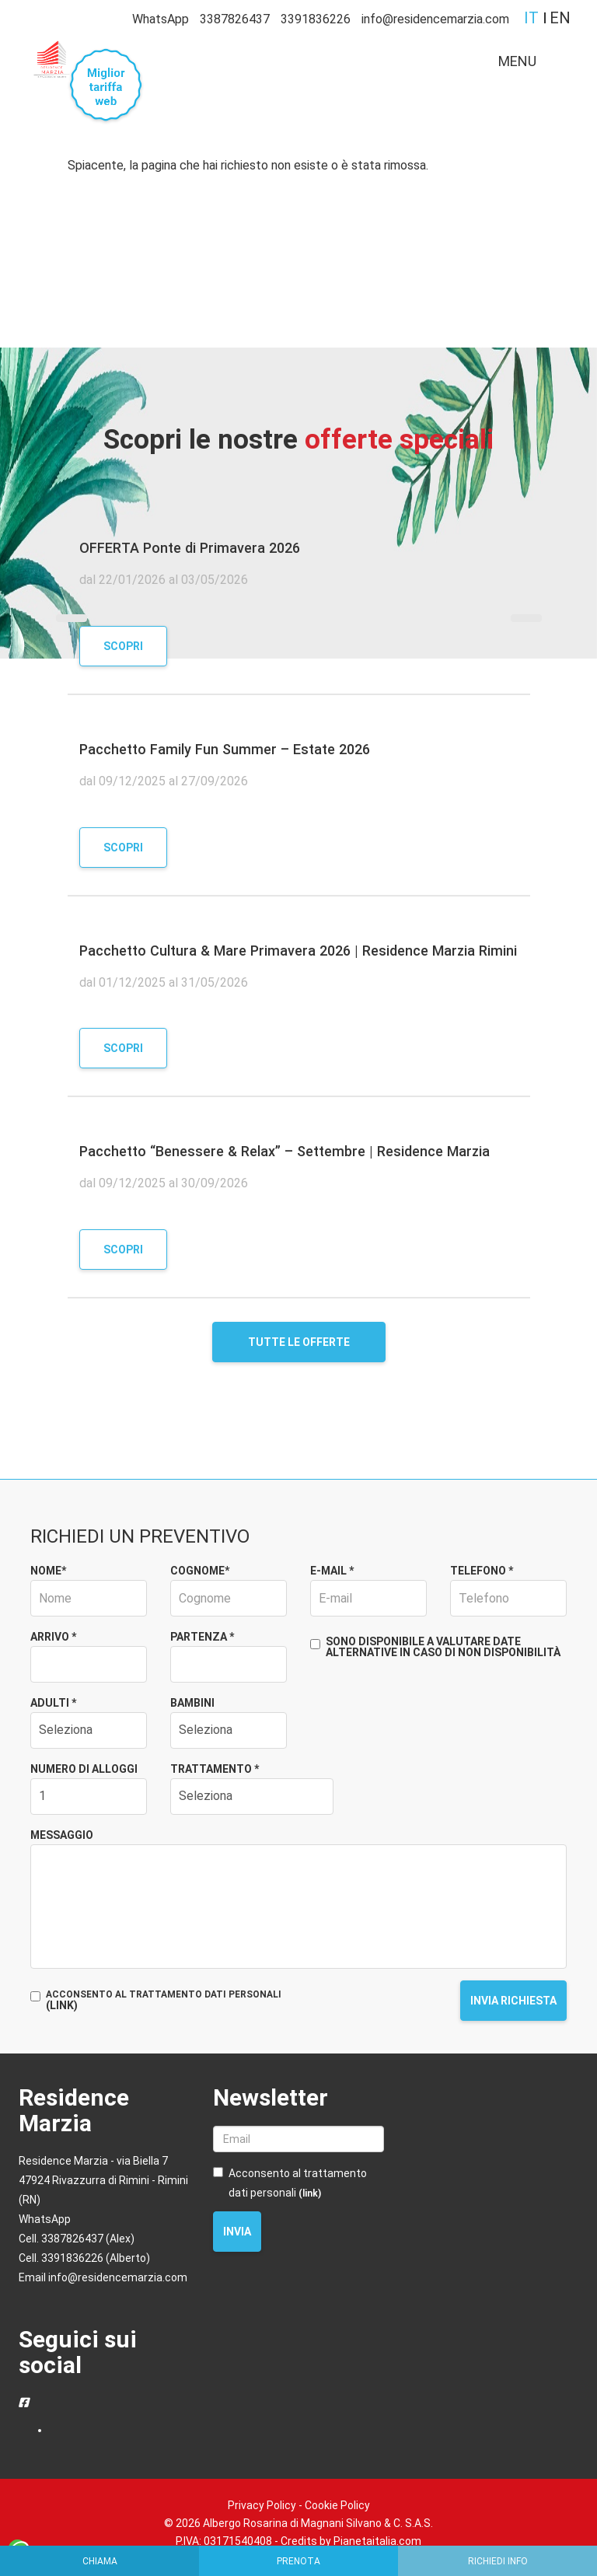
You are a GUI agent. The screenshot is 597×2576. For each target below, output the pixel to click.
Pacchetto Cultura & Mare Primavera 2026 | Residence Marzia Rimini (298, 950)
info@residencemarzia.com (435, 19)
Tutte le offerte (299, 1342)
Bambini (192, 1702)
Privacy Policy (262, 2505)
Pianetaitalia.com (377, 2541)
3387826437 (235, 19)
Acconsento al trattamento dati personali (290, 2183)
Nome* (48, 1570)
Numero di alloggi (84, 1768)
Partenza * (202, 1636)
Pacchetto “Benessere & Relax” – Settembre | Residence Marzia (284, 1151)
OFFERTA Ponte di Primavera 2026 (189, 548)
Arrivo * (53, 1636)
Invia (237, 2231)
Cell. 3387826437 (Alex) (76, 2238)
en (560, 18)
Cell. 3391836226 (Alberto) (84, 2258)
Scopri (123, 646)
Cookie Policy (337, 2505)
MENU (530, 65)
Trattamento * (214, 1768)
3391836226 (316, 19)
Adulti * (53, 1702)
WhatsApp (160, 19)
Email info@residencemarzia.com (103, 2277)
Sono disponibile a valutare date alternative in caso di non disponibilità (435, 1647)
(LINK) (62, 2005)
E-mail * (332, 1570)
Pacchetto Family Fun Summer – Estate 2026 (224, 749)
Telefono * (481, 1570)
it (531, 18)
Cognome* (199, 1570)
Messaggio (61, 1835)
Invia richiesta (513, 2000)
